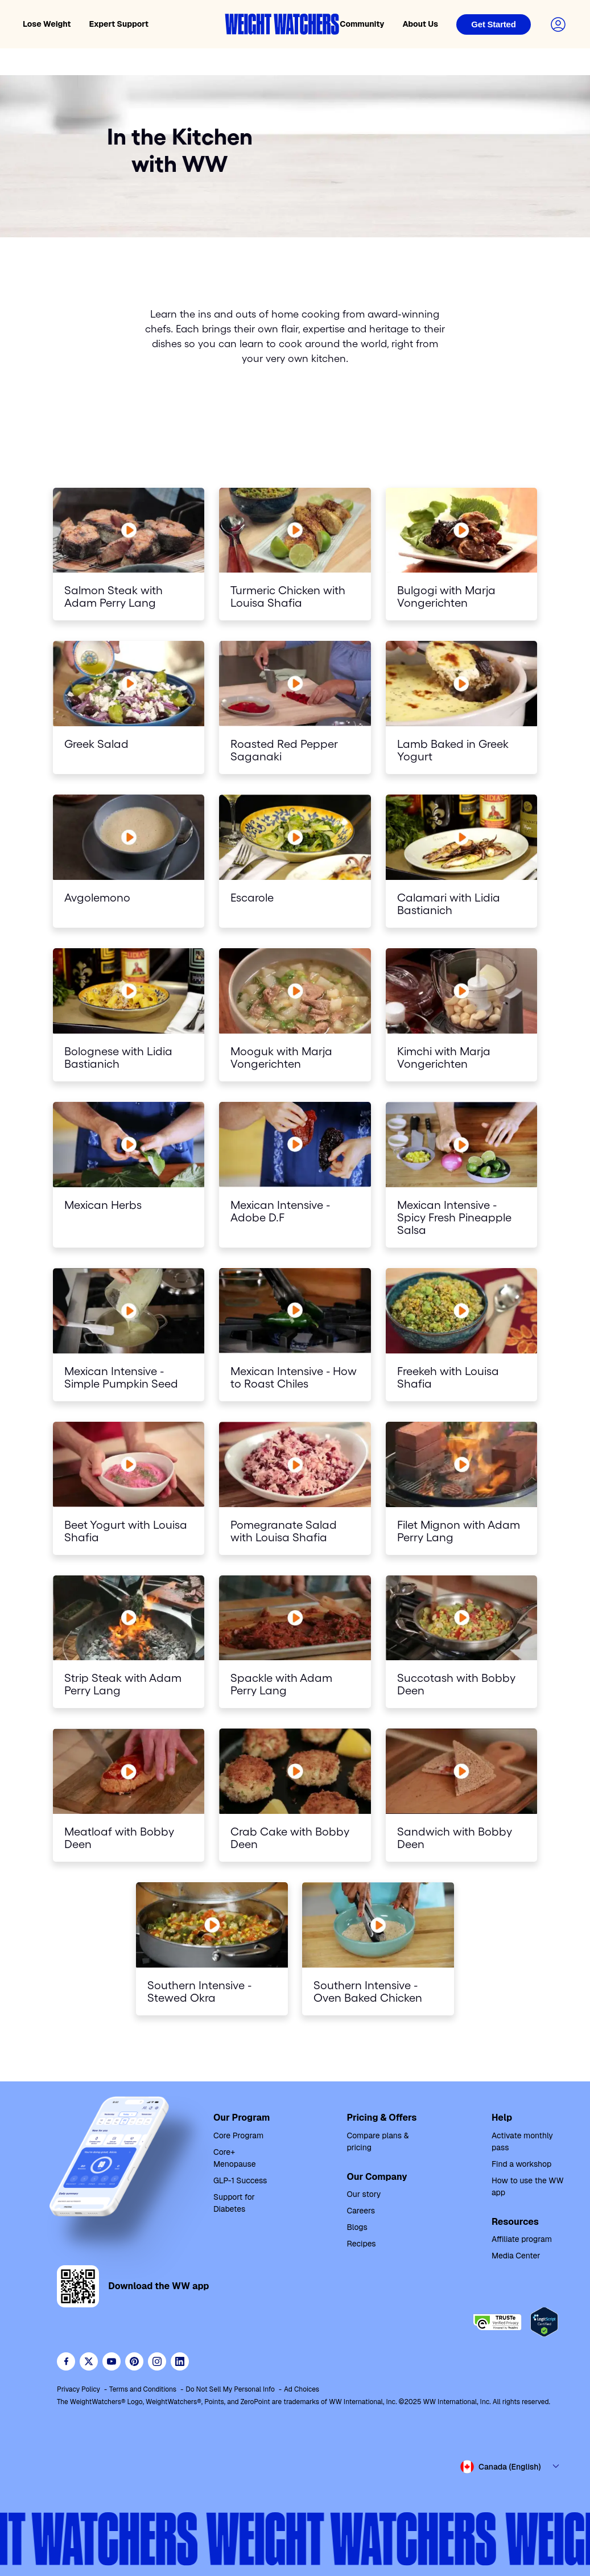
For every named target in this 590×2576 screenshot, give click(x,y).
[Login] (493, 24)
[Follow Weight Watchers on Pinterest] (134, 2361)
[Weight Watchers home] (282, 24)
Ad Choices (301, 2389)
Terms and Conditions (142, 2389)
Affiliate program (522, 2239)
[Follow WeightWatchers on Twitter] (89, 2361)
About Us (420, 24)
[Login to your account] (558, 24)
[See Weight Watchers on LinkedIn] (180, 2361)
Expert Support (119, 24)
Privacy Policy (78, 2389)
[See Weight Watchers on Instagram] (157, 2361)
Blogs (356, 2227)
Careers (360, 2210)
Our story (363, 2194)
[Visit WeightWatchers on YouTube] (111, 2361)
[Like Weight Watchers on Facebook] (66, 2361)
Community (362, 24)
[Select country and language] (510, 2466)
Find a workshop (521, 2164)
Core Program (238, 2135)
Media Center (516, 2255)
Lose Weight (47, 24)
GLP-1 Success (240, 2180)
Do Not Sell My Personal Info (230, 2389)
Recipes (361, 2243)
